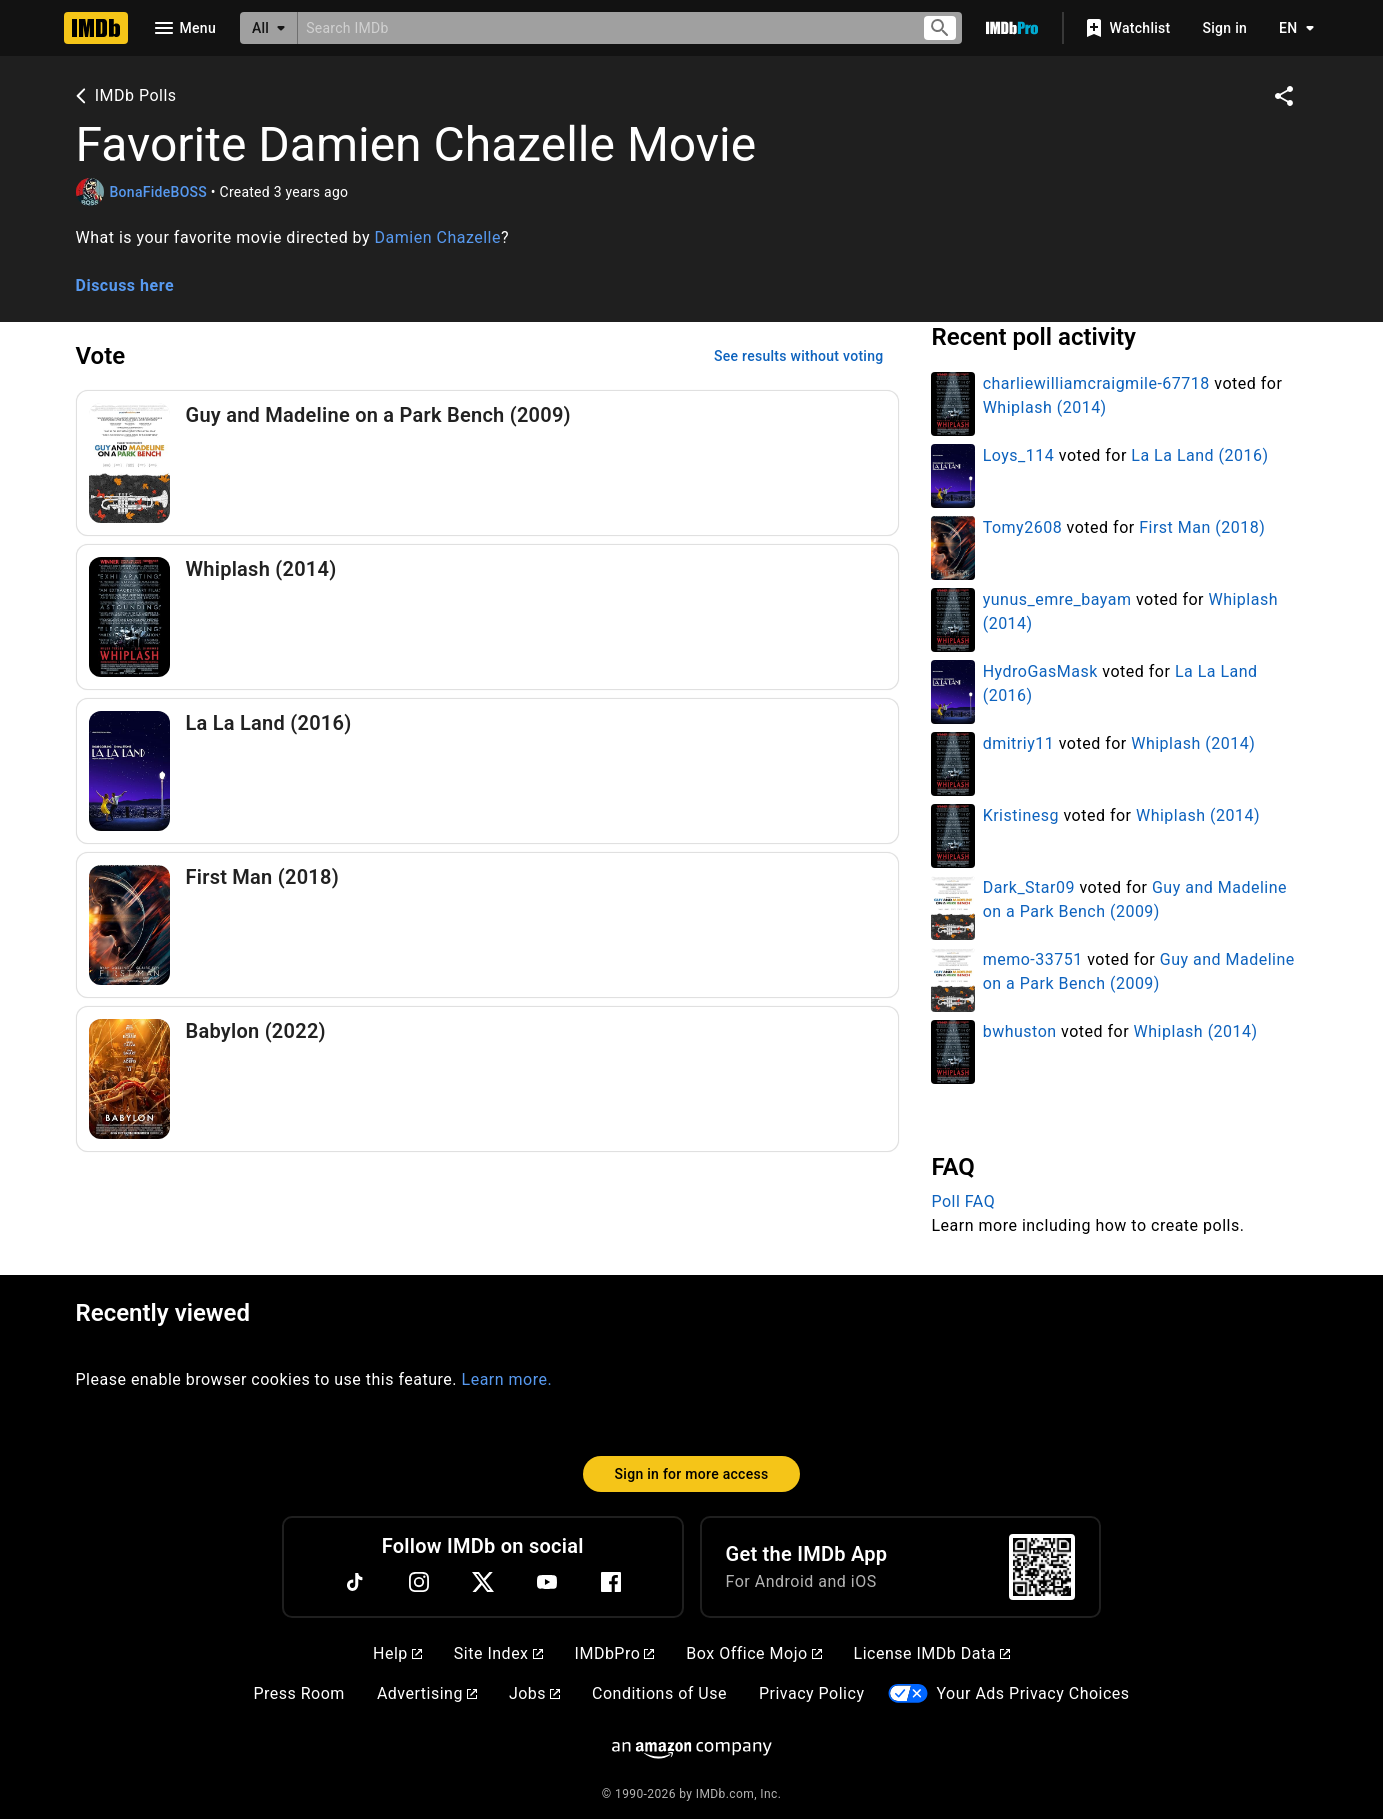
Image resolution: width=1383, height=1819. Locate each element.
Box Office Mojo (753, 1653)
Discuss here (125, 285)
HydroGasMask (1040, 671)
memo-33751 (1033, 959)
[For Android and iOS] (1042, 1567)
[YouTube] (547, 1582)
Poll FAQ (963, 1201)
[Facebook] (611, 1582)
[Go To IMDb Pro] (1012, 28)
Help (397, 1653)
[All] (269, 28)
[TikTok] (355, 1582)
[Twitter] (483, 1582)
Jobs (534, 1693)
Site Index (498, 1653)
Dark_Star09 (1029, 887)
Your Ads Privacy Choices (1032, 1693)
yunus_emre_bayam (1057, 599)
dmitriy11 (1019, 743)
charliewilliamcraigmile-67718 (1096, 383)
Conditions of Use (659, 1693)
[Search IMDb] (601, 27)
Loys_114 (1019, 455)
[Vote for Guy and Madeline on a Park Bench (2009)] (488, 463)
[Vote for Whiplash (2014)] (488, 617)
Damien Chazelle (438, 237)
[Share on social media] (1284, 96)
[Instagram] (419, 1582)
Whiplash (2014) (1045, 407)
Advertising (427, 1693)
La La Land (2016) (1199, 455)
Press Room (298, 1693)
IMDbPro (615, 1653)
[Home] (96, 28)
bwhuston (1020, 1031)
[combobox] (601, 27)
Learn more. (507, 1379)
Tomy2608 (1022, 527)
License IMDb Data (932, 1653)
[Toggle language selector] (1291, 28)
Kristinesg (1021, 815)
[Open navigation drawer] (184, 28)
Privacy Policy (812, 1693)
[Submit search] (940, 28)
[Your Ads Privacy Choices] (908, 1693)
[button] (692, 262)
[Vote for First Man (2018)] (488, 925)
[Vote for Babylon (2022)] (488, 1079)
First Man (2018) (1202, 527)
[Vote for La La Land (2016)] (488, 771)
